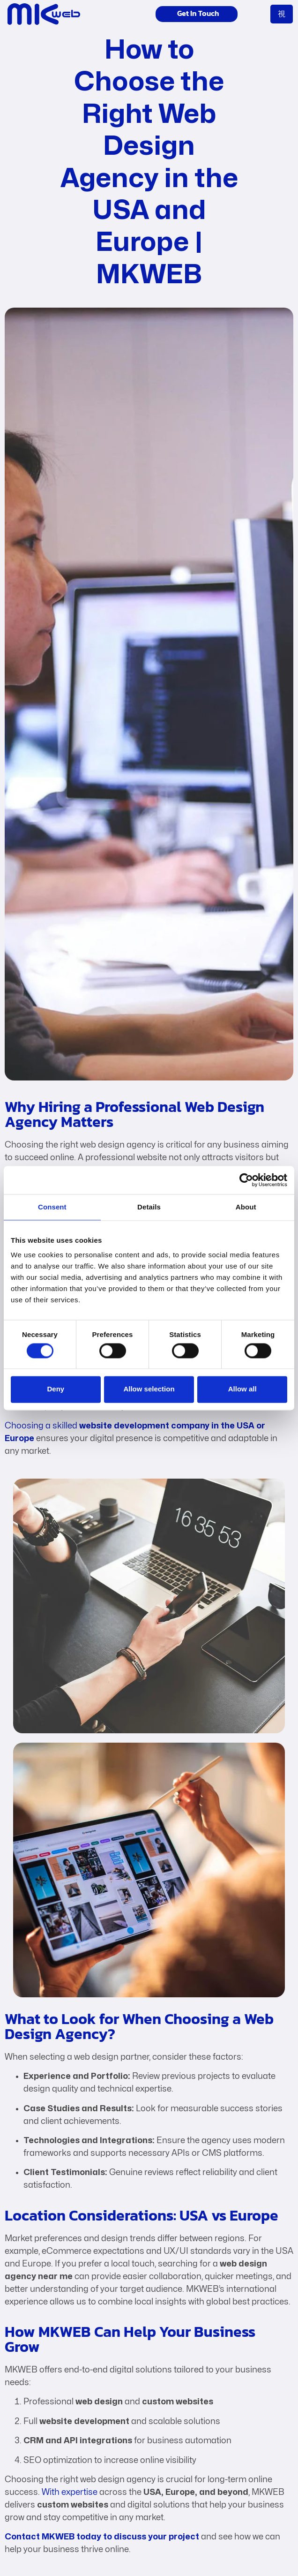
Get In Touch (189, 14)
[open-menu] (281, 14)
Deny (55, 1389)
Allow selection (148, 1389)
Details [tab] (149, 1207)
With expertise (69, 2492)
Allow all (242, 1389)
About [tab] (246, 1207)
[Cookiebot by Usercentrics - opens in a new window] (246, 1180)
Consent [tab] (52, 1207)
